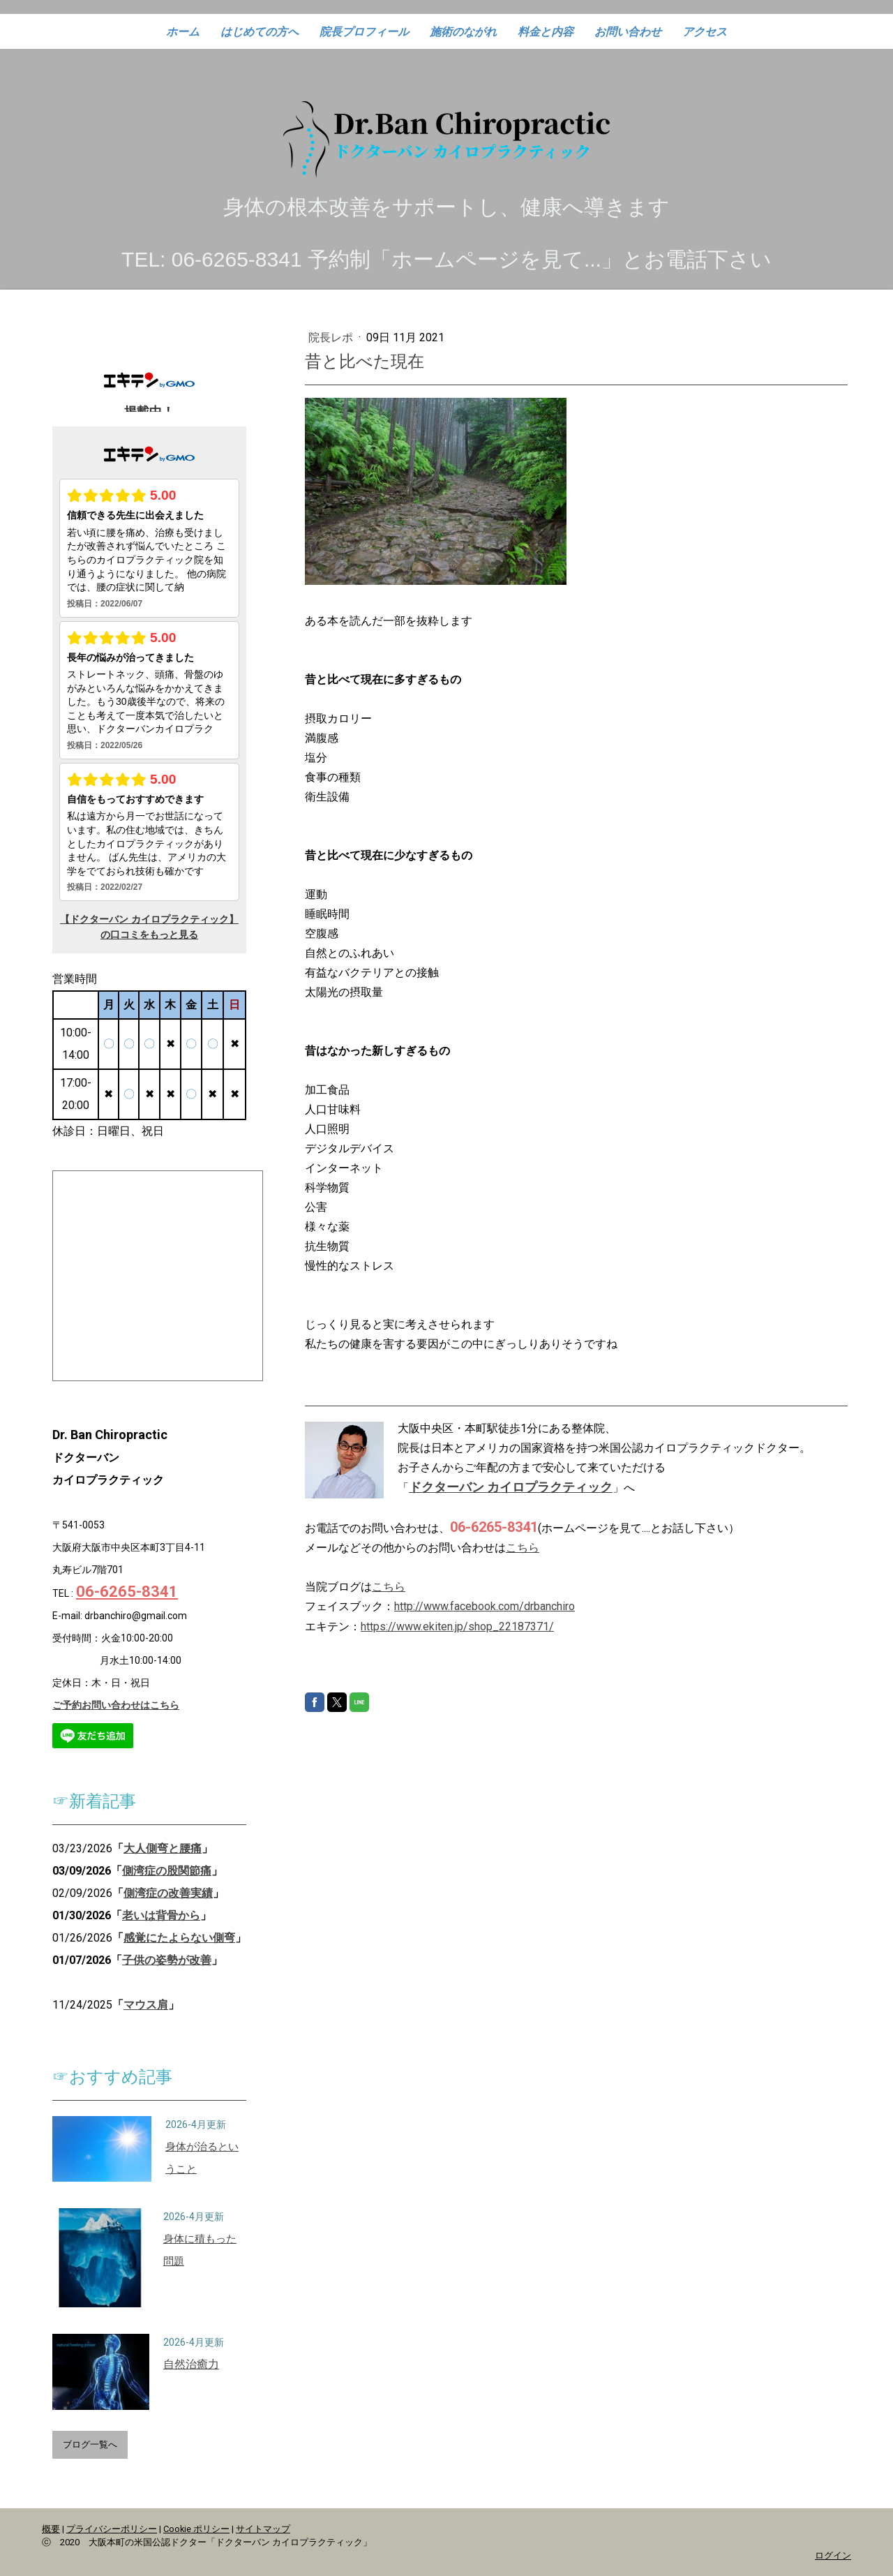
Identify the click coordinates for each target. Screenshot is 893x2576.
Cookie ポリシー (196, 2529)
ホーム (183, 32)
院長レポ (332, 337)
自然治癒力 (191, 2364)
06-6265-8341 (127, 1591)
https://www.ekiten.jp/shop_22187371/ (457, 1626)
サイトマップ (263, 2529)
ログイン (833, 2555)
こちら (522, 1547)
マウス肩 (145, 2004)
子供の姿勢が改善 (166, 1960)
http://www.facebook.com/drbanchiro (484, 1606)
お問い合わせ (627, 32)
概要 (51, 2529)
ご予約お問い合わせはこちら (115, 1705)
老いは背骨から (161, 1915)
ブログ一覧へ (90, 2444)
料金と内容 (545, 32)
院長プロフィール (364, 32)
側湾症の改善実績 (168, 1893)
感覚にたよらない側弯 (179, 1937)
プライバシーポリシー (111, 2529)
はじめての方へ (259, 32)
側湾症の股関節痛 (166, 1870)
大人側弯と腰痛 (162, 1848)
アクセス (704, 32)
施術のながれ (463, 32)
